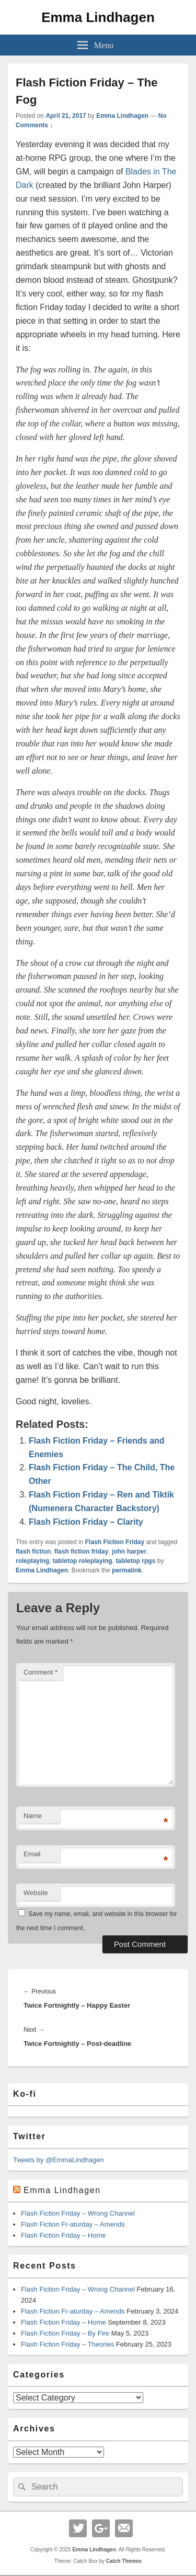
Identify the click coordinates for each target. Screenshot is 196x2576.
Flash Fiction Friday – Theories (67, 2344)
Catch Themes (124, 2561)
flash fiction (33, 1551)
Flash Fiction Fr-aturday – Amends (73, 2224)
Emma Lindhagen (98, 17)
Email (32, 1854)
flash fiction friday (81, 1551)
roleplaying (32, 1561)
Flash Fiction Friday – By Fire (65, 2333)
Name (33, 1816)
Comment (40, 1672)
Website (36, 1893)
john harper (129, 1551)
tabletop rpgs (135, 1561)
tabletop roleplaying (82, 1561)
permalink (127, 1570)
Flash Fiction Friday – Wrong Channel (78, 2213)
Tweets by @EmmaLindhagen (58, 2160)
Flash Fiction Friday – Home (63, 2235)
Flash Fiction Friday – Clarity (86, 1521)
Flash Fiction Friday (114, 1542)
